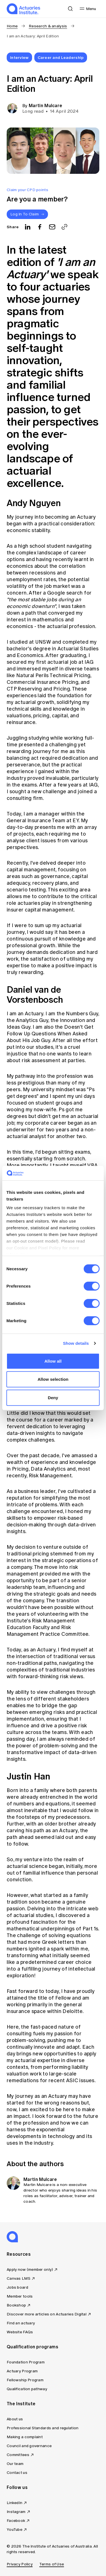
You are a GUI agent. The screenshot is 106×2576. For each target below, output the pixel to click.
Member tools (20, 2296)
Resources (19, 2254)
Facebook (16, 2520)
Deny (53, 1397)
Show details (76, 1343)
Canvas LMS (18, 2278)
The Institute (21, 2403)
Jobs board (17, 2287)
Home (12, 26)
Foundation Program (26, 2362)
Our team (15, 2463)
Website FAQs (20, 2332)
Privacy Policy (20, 2564)
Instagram (16, 2511)
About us (15, 2419)
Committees (18, 2454)
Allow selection (53, 1379)
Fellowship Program (25, 2380)
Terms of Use (51, 2564)
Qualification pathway (27, 2389)
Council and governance (29, 2445)
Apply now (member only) (30, 2269)
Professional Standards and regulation (42, 2428)
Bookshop (16, 2305)
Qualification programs (32, 2346)
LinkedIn (14, 2502)
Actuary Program (22, 2371)
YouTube (14, 2529)
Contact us (17, 2472)
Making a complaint (25, 2437)
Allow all (53, 1361)
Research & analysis (48, 26)
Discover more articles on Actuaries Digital (46, 2314)
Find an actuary (21, 2323)
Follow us (17, 2487)
